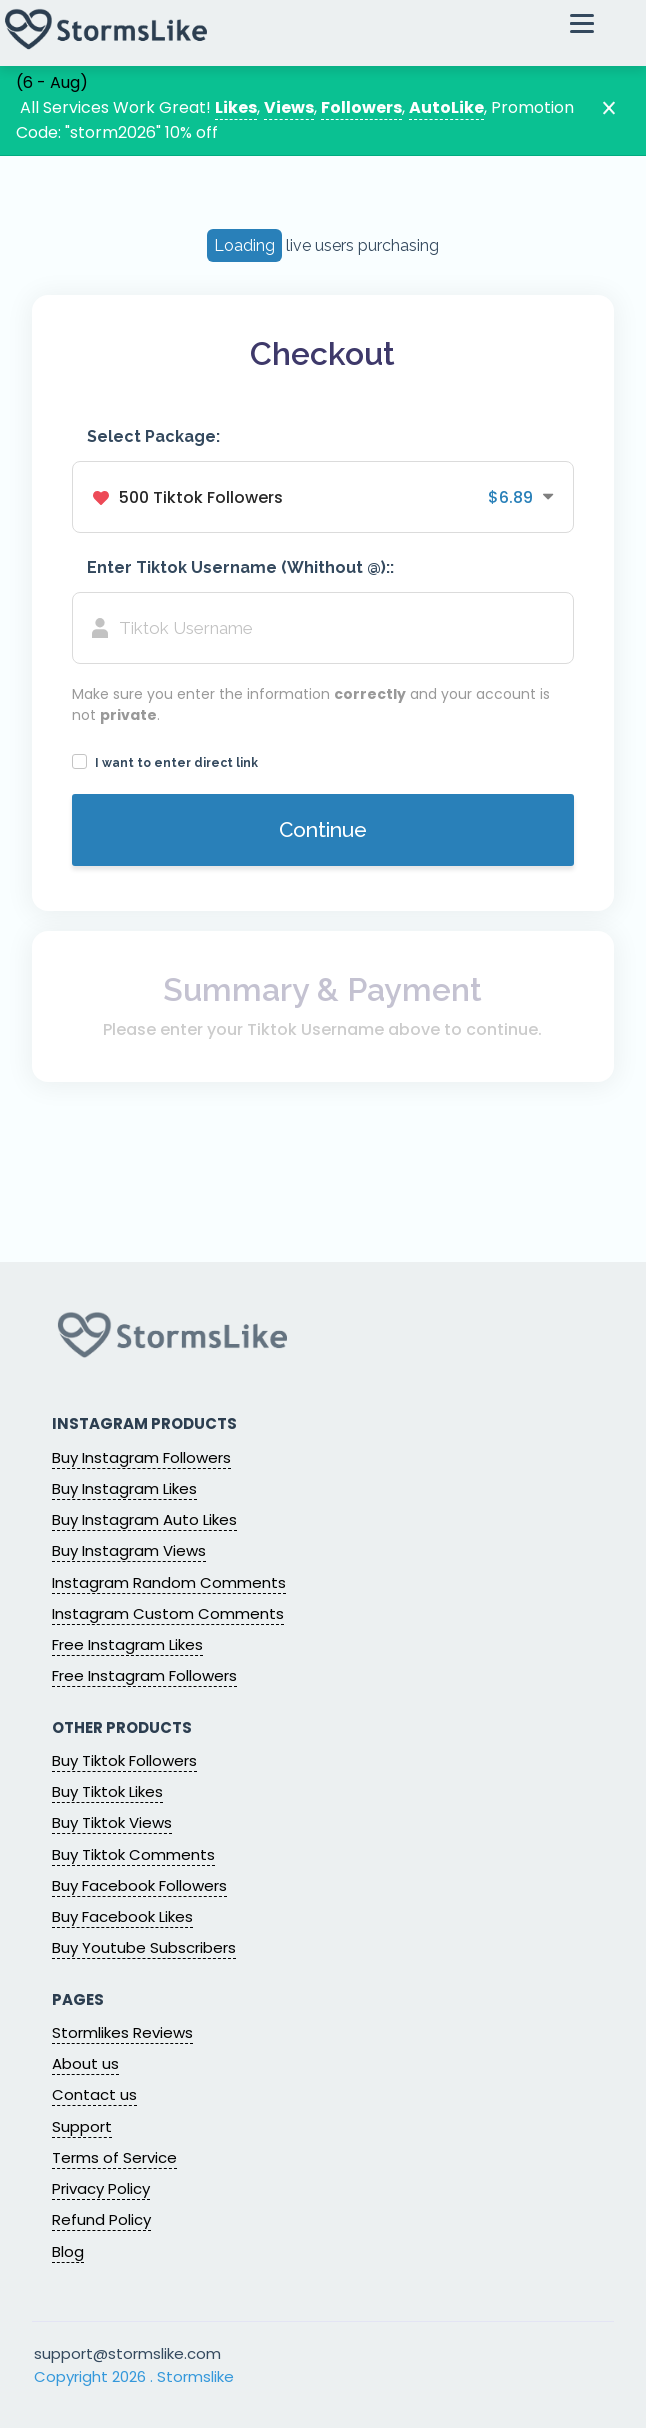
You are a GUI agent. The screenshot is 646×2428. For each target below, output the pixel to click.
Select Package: (153, 436)
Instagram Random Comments (169, 1582)
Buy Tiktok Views (112, 1822)
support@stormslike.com (127, 2353)
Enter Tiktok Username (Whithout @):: (240, 567)
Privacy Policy (101, 2188)
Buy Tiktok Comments (133, 1854)
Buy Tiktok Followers (124, 1760)
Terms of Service (114, 2157)
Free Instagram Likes (127, 1644)
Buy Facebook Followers (139, 1885)
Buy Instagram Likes (124, 1488)
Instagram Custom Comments (168, 1613)
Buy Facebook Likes (122, 1916)
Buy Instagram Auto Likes (144, 1519)
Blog (68, 2251)
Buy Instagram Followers (141, 1457)
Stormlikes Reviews (122, 2032)
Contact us (94, 2094)
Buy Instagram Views (129, 1550)
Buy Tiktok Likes (107, 1791)
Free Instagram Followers (144, 1675)
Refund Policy (101, 2219)
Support (82, 2126)
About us (85, 2063)
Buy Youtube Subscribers (144, 1947)
